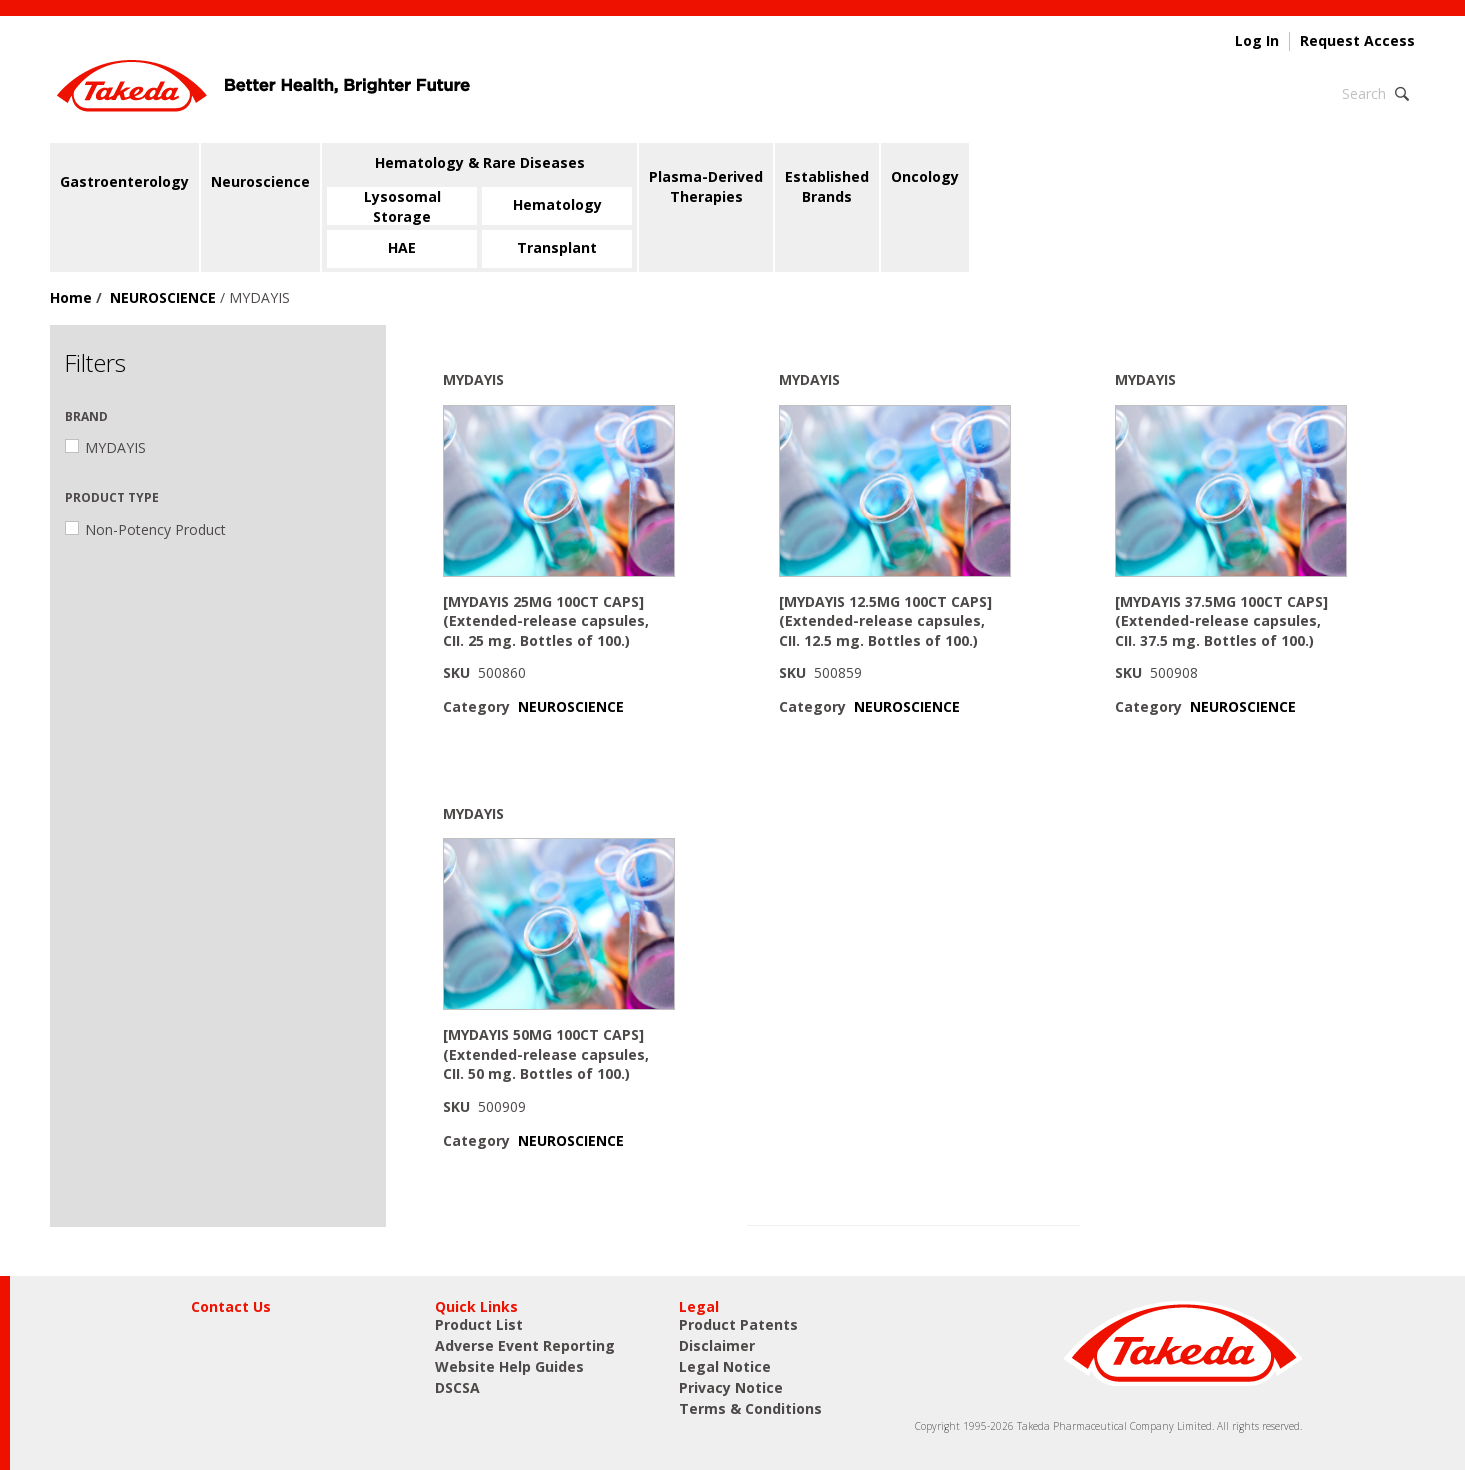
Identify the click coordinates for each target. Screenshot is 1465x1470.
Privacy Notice (731, 1387)
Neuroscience (260, 181)
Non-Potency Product (145, 529)
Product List (479, 1324)
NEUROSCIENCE (163, 297)
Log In (1257, 41)
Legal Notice (725, 1366)
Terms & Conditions (750, 1408)
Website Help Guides (509, 1366)
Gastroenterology (124, 181)
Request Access (1357, 41)
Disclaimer (717, 1345)
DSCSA (457, 1387)
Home (71, 297)
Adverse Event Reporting (525, 1345)
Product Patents (738, 1324)
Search (1364, 93)
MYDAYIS (105, 447)
